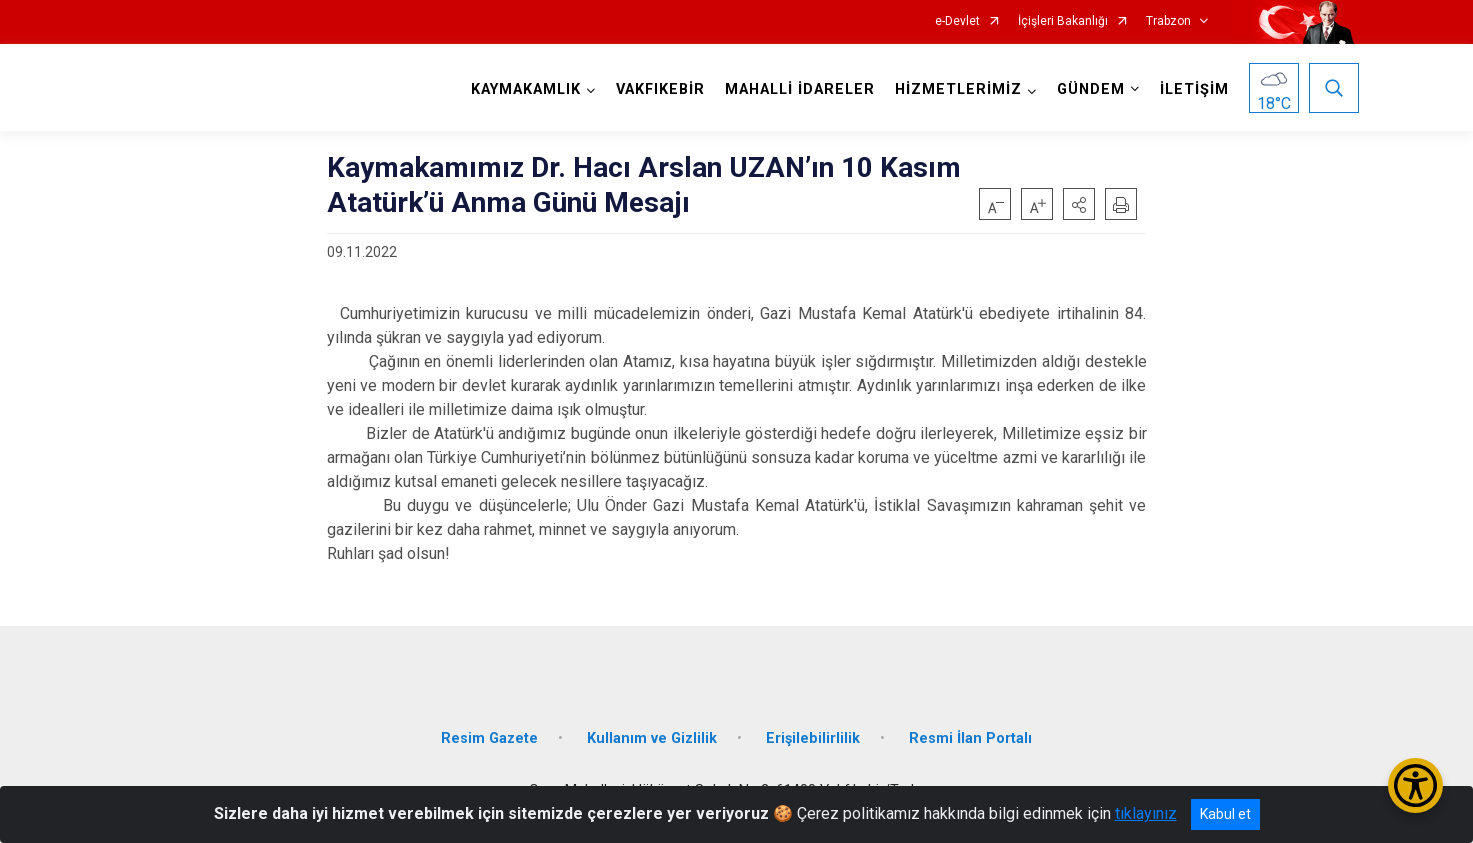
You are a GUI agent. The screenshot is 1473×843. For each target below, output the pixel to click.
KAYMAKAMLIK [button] (526, 89)
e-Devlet (957, 21)
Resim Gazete (489, 738)
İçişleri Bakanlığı (1063, 21)
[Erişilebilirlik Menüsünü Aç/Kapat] (1415, 785)
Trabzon (1168, 21)
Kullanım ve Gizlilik (652, 738)
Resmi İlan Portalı (970, 738)
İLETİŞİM (1194, 89)
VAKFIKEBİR (660, 89)
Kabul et (1225, 814)
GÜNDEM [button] (1091, 89)
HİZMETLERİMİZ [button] (958, 89)
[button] (1079, 204)
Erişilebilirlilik (813, 738)
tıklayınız (1146, 813)
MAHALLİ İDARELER (800, 89)
